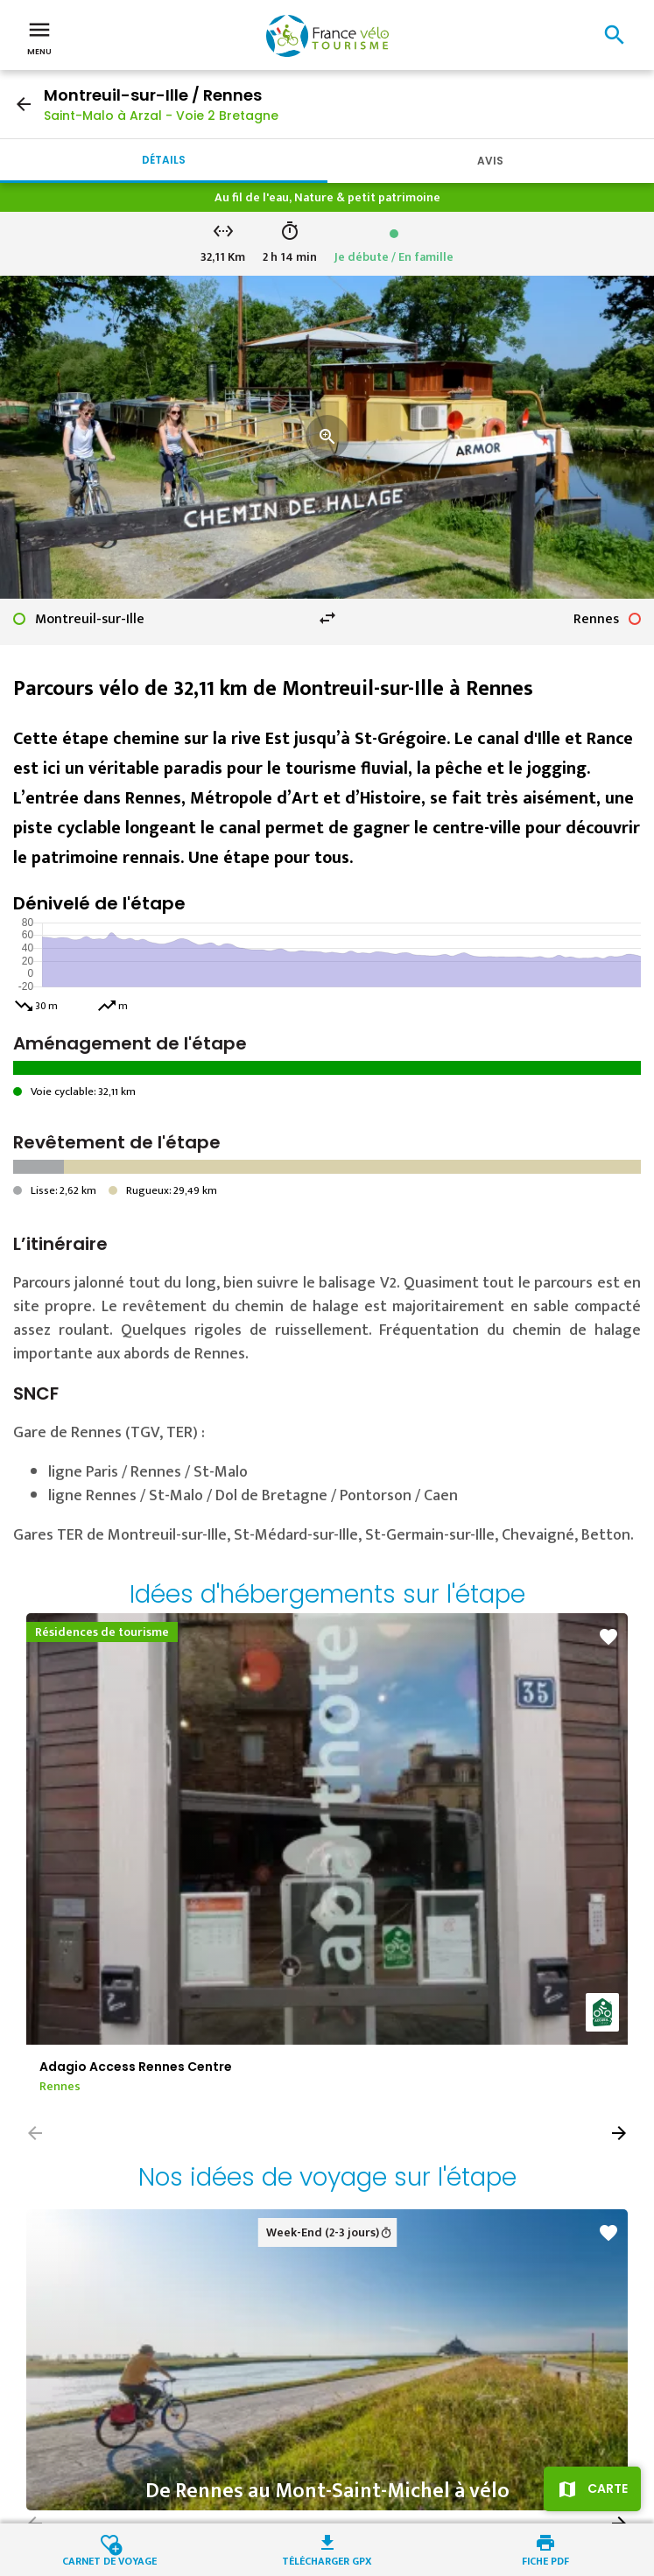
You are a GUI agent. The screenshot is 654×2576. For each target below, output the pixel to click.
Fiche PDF (545, 2559)
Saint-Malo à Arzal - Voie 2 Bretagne (161, 115)
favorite (608, 1636)
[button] (619, 2133)
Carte (607, 2488)
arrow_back (23, 104)
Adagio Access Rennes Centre (135, 2066)
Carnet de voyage (109, 2559)
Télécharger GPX (327, 2559)
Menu (39, 37)
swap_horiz (327, 617)
